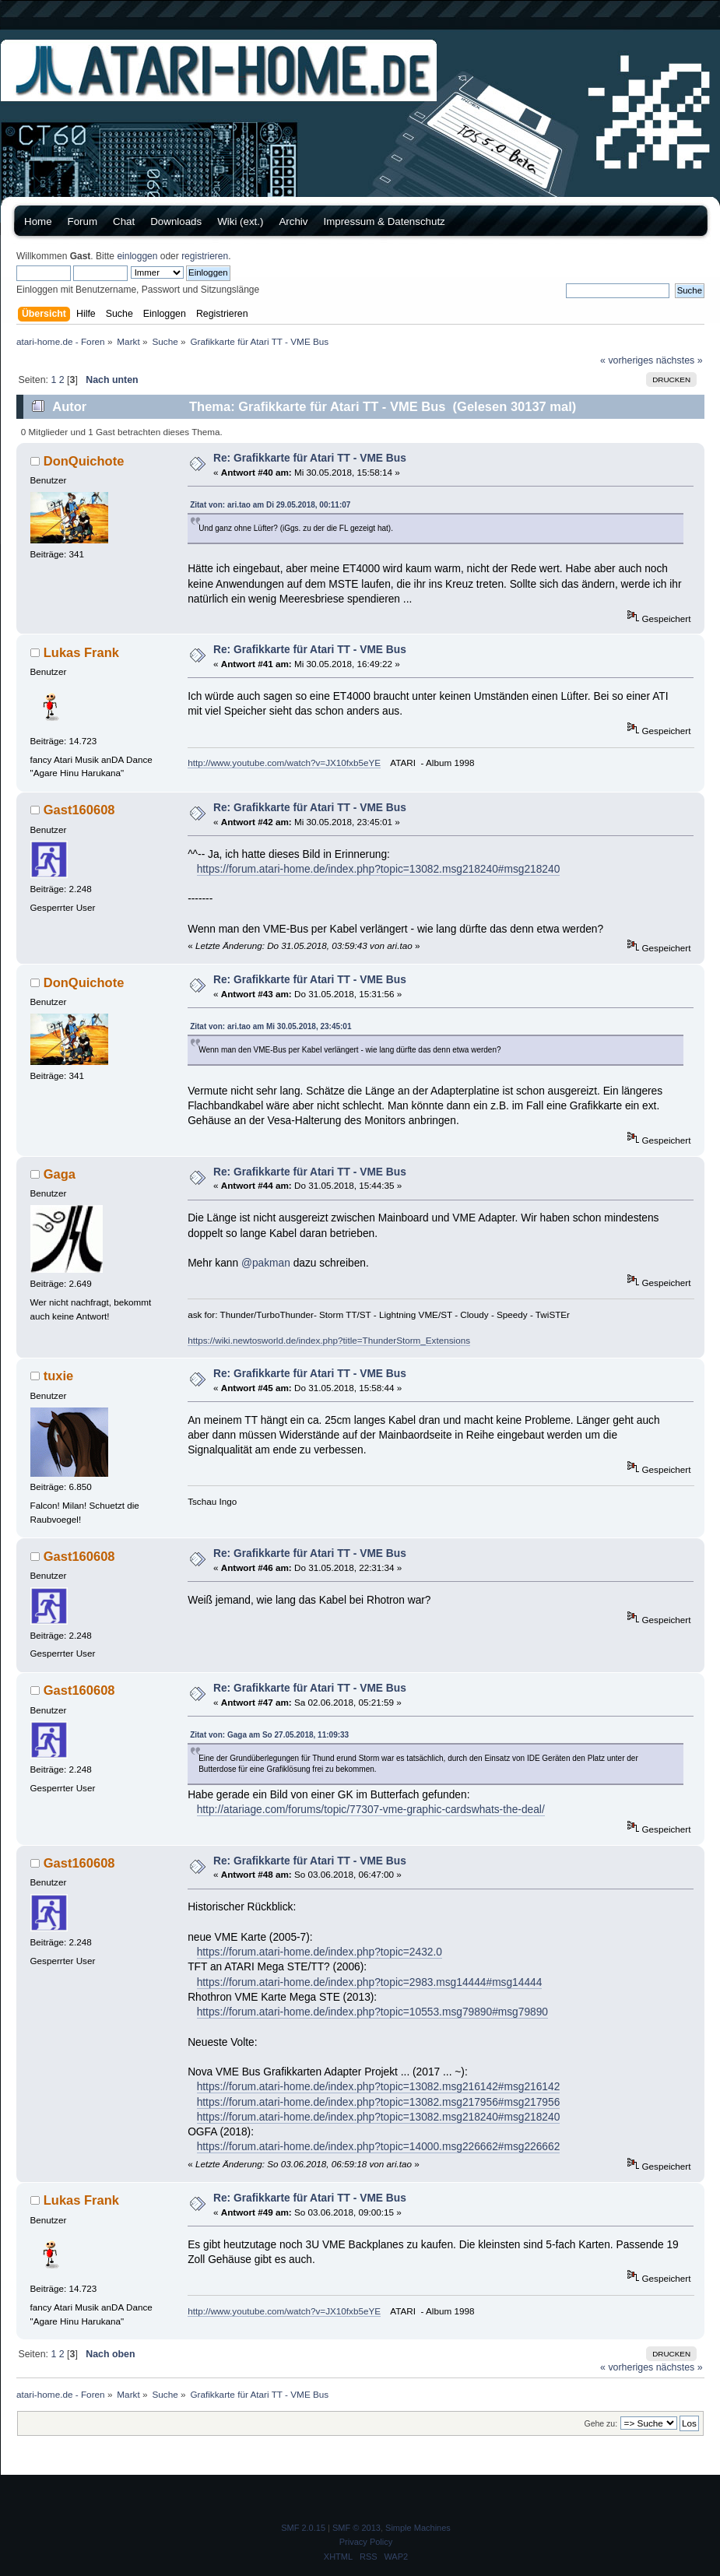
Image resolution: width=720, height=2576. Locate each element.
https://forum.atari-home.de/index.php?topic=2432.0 (319, 1952)
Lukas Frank (81, 652)
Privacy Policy (365, 2541)
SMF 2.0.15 (303, 2527)
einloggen (137, 256)
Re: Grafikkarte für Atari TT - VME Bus (309, 458)
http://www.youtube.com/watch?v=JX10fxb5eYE (284, 762)
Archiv (293, 221)
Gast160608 (79, 810)
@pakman (265, 1263)
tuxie (59, 1376)
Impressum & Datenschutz (383, 221)
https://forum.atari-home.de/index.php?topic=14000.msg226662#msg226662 (378, 2147)
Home (38, 221)
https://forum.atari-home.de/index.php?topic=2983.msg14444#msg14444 (370, 1982)
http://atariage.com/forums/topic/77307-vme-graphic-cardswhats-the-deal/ (371, 1809)
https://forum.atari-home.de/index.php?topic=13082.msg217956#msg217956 (378, 2102)
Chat (124, 221)
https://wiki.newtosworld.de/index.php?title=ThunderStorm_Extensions (329, 1340)
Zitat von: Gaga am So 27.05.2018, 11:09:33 (269, 1735)
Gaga (60, 1174)
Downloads (176, 221)
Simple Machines (418, 2527)
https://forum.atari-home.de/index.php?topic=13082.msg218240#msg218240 (378, 869)
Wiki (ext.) (240, 221)
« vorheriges (626, 360)
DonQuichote (84, 461)
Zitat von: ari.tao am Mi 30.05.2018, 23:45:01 (270, 1026)
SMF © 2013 (356, 2527)
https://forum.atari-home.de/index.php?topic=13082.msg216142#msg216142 (378, 2087)
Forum (83, 221)
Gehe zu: (600, 2423)
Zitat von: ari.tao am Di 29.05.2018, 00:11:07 (270, 505)
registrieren (204, 256)
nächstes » (679, 360)
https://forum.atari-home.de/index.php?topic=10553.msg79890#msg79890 (372, 2012)
